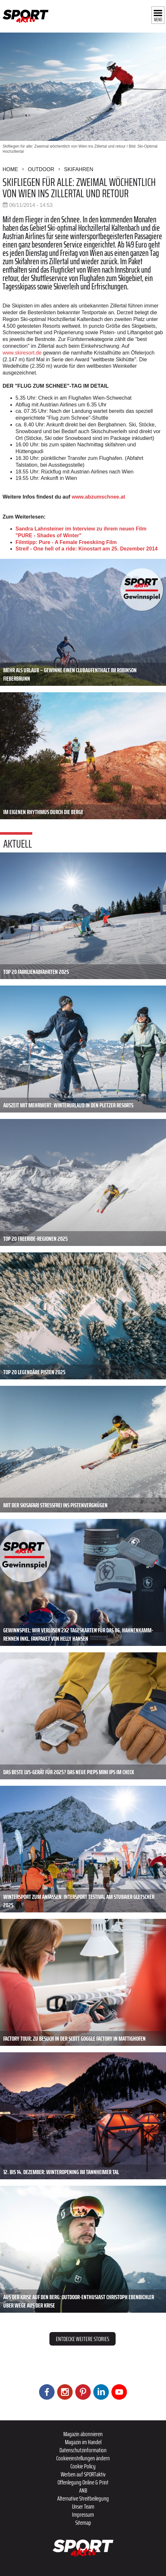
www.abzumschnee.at (98, 497)
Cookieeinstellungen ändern (83, 2458)
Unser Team (83, 2506)
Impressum (83, 2514)
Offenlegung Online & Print (83, 2482)
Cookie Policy (83, 2466)
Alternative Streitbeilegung (83, 2498)
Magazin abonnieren (83, 2434)
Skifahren (78, 169)
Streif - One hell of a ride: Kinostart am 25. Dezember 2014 (87, 548)
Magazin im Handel (83, 2442)
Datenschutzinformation (83, 2450)
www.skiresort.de (22, 352)
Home (10, 169)
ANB (83, 2490)
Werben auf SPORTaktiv (83, 2474)
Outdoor (41, 169)
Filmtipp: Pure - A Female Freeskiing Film (66, 542)
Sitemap (83, 2522)
